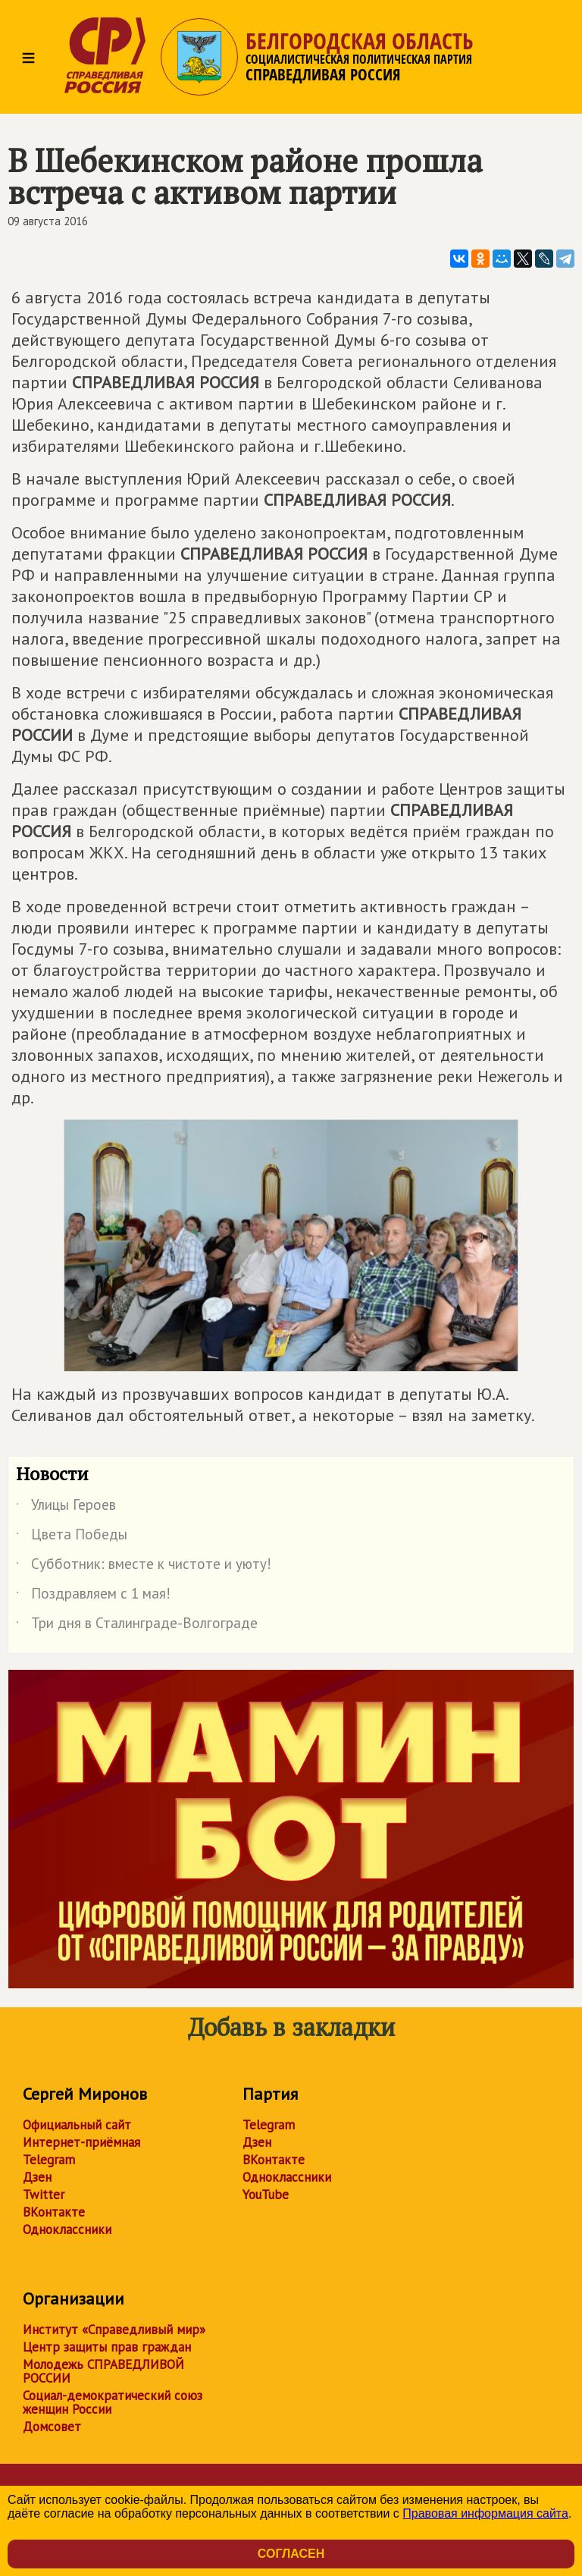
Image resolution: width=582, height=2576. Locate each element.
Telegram (49, 2160)
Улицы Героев (66, 1507)
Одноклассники (67, 2229)
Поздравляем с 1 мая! (93, 1596)
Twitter (43, 2194)
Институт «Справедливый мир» (114, 2329)
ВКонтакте (54, 2212)
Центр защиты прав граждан (107, 2347)
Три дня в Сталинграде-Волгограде (137, 1626)
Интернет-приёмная (81, 2142)
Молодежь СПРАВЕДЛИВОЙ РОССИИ (103, 2371)
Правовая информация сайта (485, 2513)
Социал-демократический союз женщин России (112, 2402)
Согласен (291, 2553)
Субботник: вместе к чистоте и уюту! (143, 1567)
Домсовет (52, 2426)
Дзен (37, 2177)
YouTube (265, 2194)
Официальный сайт (77, 2125)
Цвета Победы (71, 1537)
